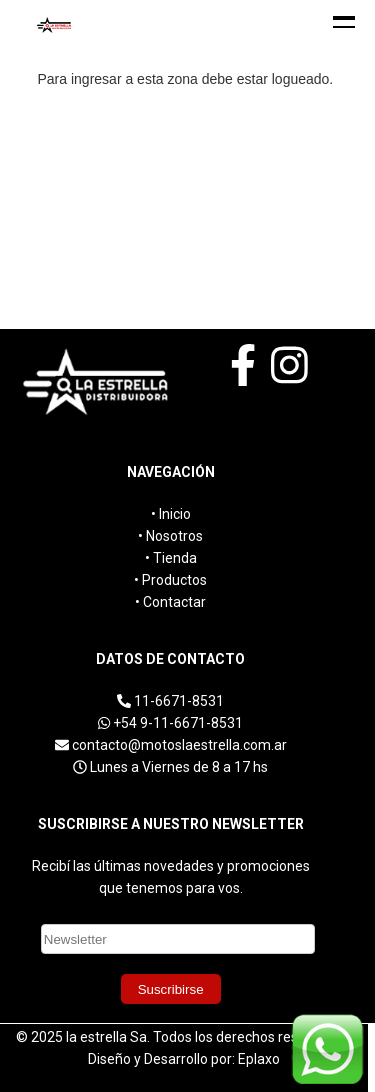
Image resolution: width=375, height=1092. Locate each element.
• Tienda (171, 558)
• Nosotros (170, 536)
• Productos (170, 580)
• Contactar (170, 602)
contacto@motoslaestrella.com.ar (179, 745)
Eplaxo (259, 1059)
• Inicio (171, 514)
